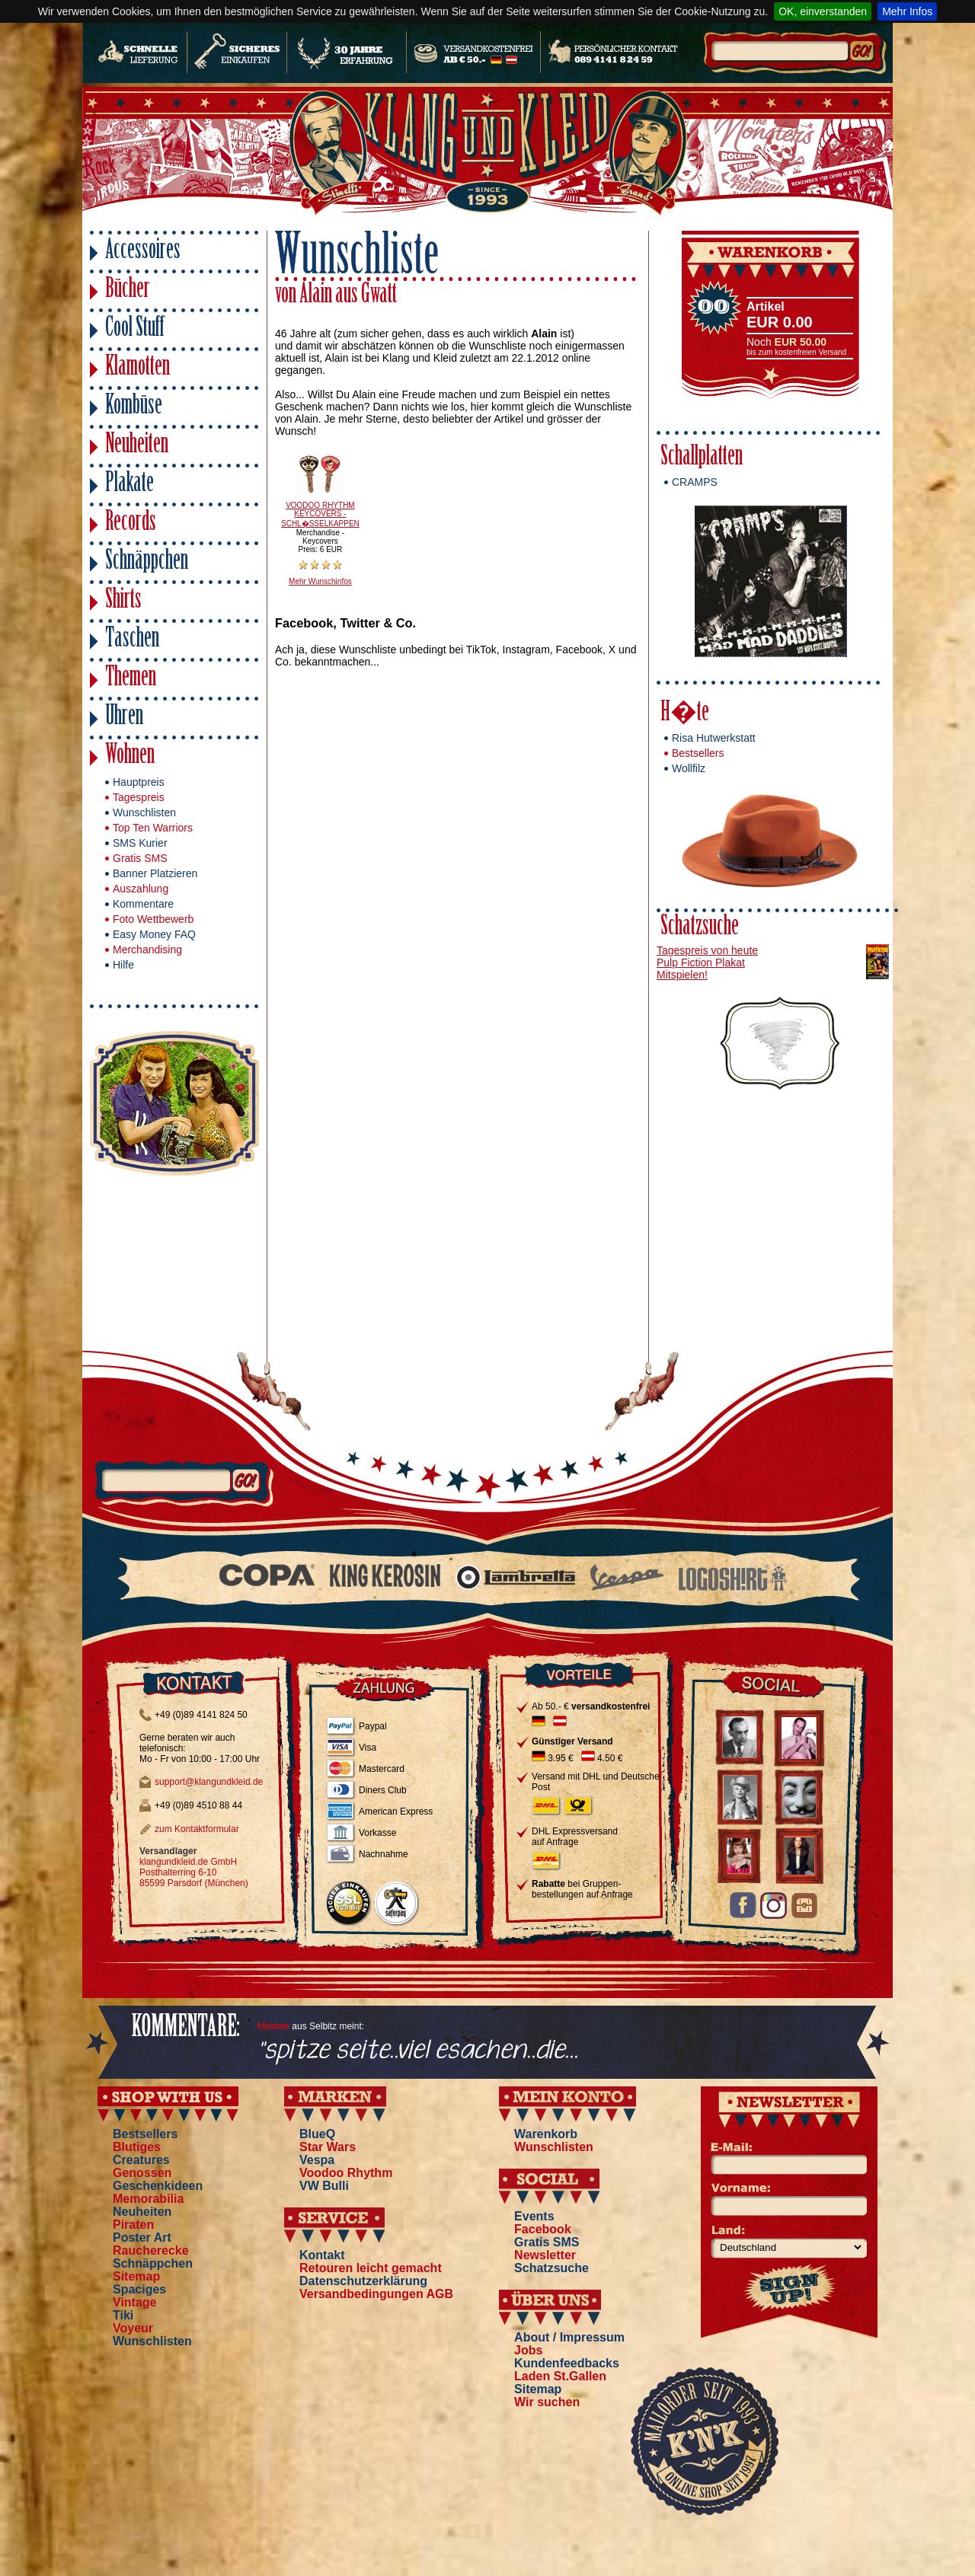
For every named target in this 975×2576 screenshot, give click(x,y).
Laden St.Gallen (560, 2376)
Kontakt (322, 2255)
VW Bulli (324, 2185)
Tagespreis (139, 797)
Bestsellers (698, 753)
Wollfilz (688, 768)
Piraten (133, 2224)
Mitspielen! (682, 975)
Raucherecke (151, 2250)
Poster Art (142, 2237)
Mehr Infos (907, 11)
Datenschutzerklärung (363, 2280)
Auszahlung (140, 889)
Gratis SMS (140, 858)
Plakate (129, 484)
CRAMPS (695, 482)
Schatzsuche (699, 928)
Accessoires (143, 251)
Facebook (542, 2229)
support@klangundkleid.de (209, 1781)
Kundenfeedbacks (566, 2363)
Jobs (528, 2350)
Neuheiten (136, 446)
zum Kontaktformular (197, 1829)
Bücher (127, 290)
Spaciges (139, 2289)
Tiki (123, 2315)
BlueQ (317, 2134)
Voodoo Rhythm (345, 2172)
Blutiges (137, 2146)
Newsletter (545, 2255)
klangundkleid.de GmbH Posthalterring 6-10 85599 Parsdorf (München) (193, 1872)
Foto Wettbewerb (153, 919)
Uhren (124, 717)
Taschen (132, 640)
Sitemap (136, 2276)
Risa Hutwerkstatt (714, 738)
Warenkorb (545, 2134)
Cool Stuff (135, 329)
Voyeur (133, 2328)
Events (534, 2216)
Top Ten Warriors (153, 828)
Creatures (141, 2159)
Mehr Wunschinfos (320, 581)
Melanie (273, 2026)
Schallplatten (701, 458)
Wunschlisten (144, 812)
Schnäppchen (146, 562)
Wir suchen (547, 2402)
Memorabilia (148, 2198)
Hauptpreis (139, 782)
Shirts (123, 601)
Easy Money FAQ (154, 934)
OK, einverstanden (822, 11)
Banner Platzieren (155, 873)
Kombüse (133, 407)
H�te (684, 714)
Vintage (135, 2302)
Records (130, 523)
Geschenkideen (158, 2185)
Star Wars (327, 2146)
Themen (130, 679)
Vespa (316, 2159)
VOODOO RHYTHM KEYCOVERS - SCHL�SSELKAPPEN (320, 514)
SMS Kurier (140, 843)
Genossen (142, 2172)
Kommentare (143, 904)
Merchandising (147, 949)
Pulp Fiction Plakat (701, 962)
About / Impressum (569, 2337)
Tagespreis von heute (707, 950)
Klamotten (137, 368)
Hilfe (123, 965)
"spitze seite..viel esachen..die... (417, 2051)
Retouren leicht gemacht (370, 2268)
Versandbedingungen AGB (376, 2293)
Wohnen (130, 756)
